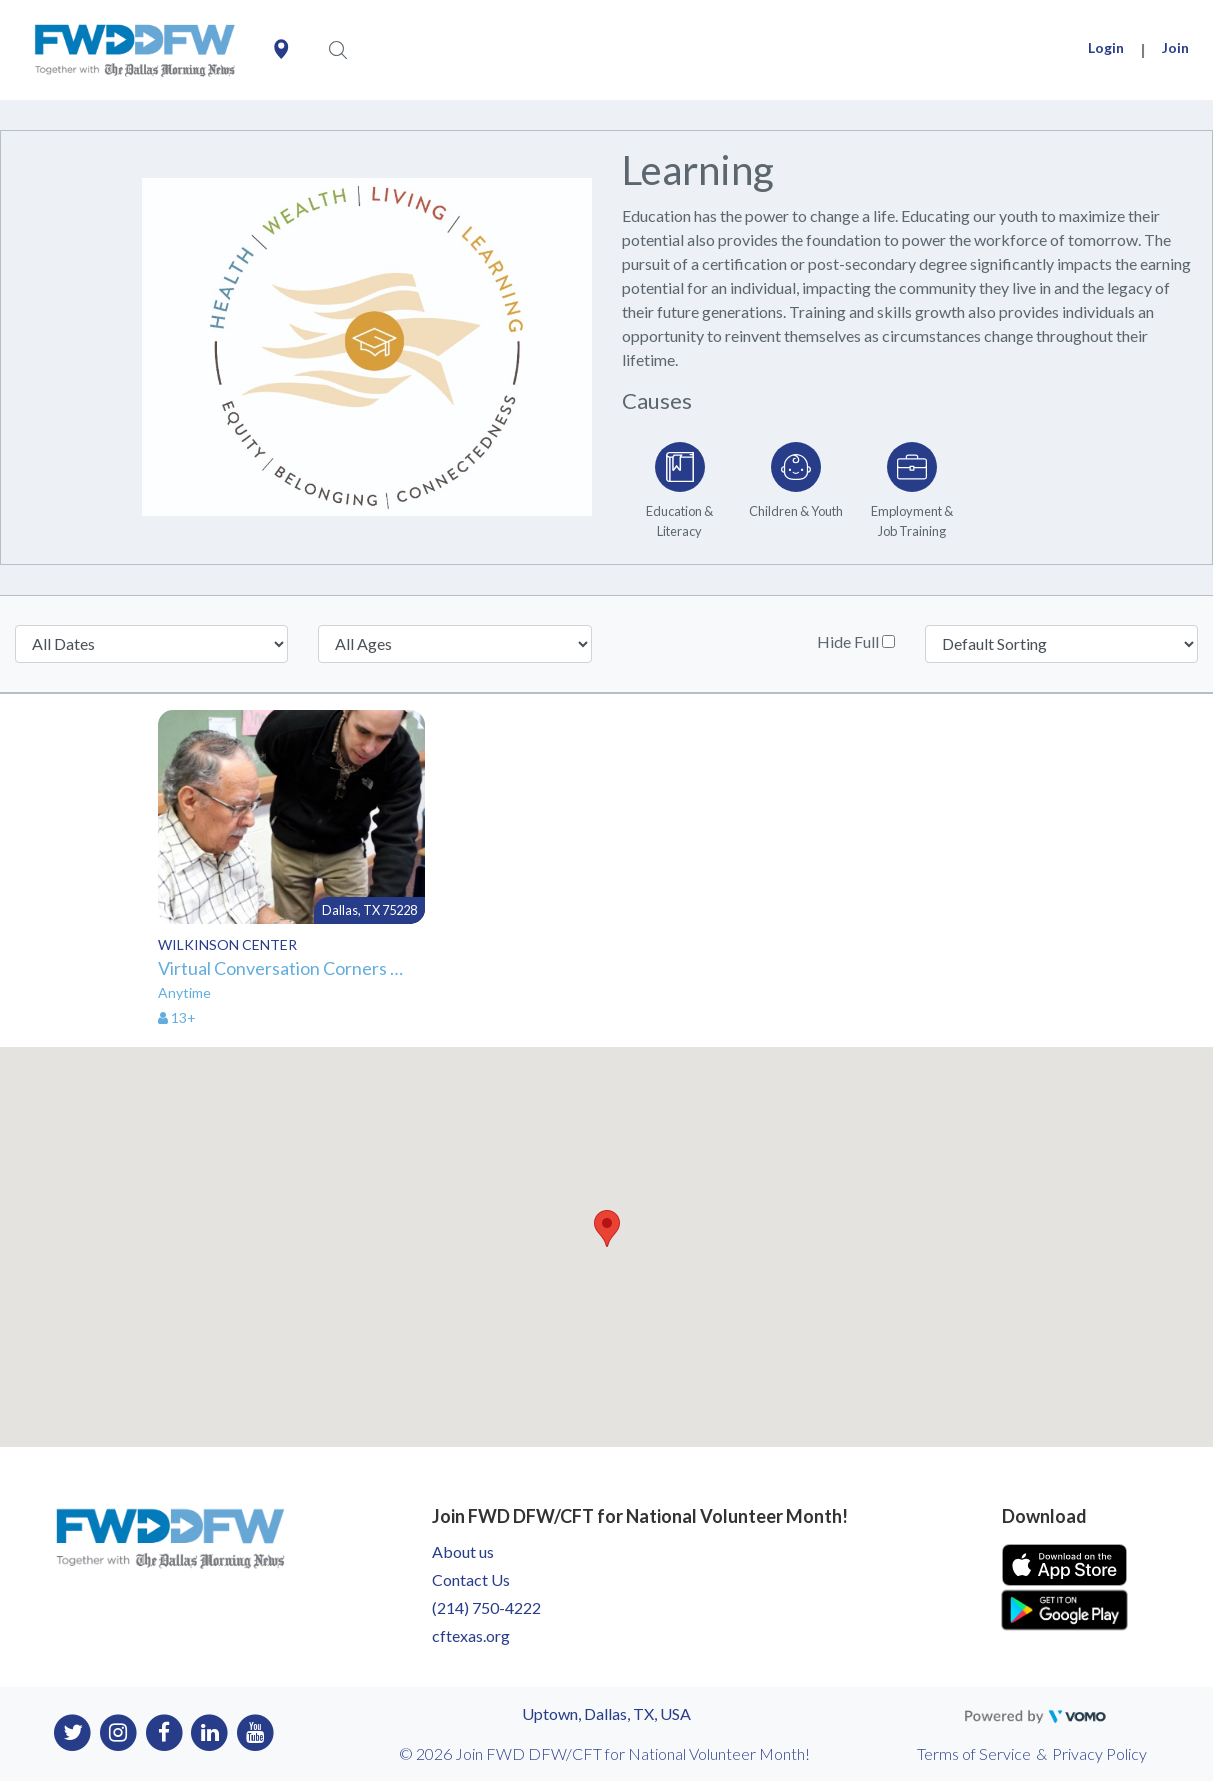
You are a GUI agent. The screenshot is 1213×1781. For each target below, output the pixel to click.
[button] (607, 1228)
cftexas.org (471, 1635)
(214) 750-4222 (486, 1607)
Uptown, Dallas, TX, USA (606, 1713)
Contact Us (471, 1579)
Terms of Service (974, 1753)
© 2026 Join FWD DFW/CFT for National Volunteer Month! (604, 1753)
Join (1175, 47)
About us (463, 1551)
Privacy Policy (1099, 1753)
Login (1106, 47)
